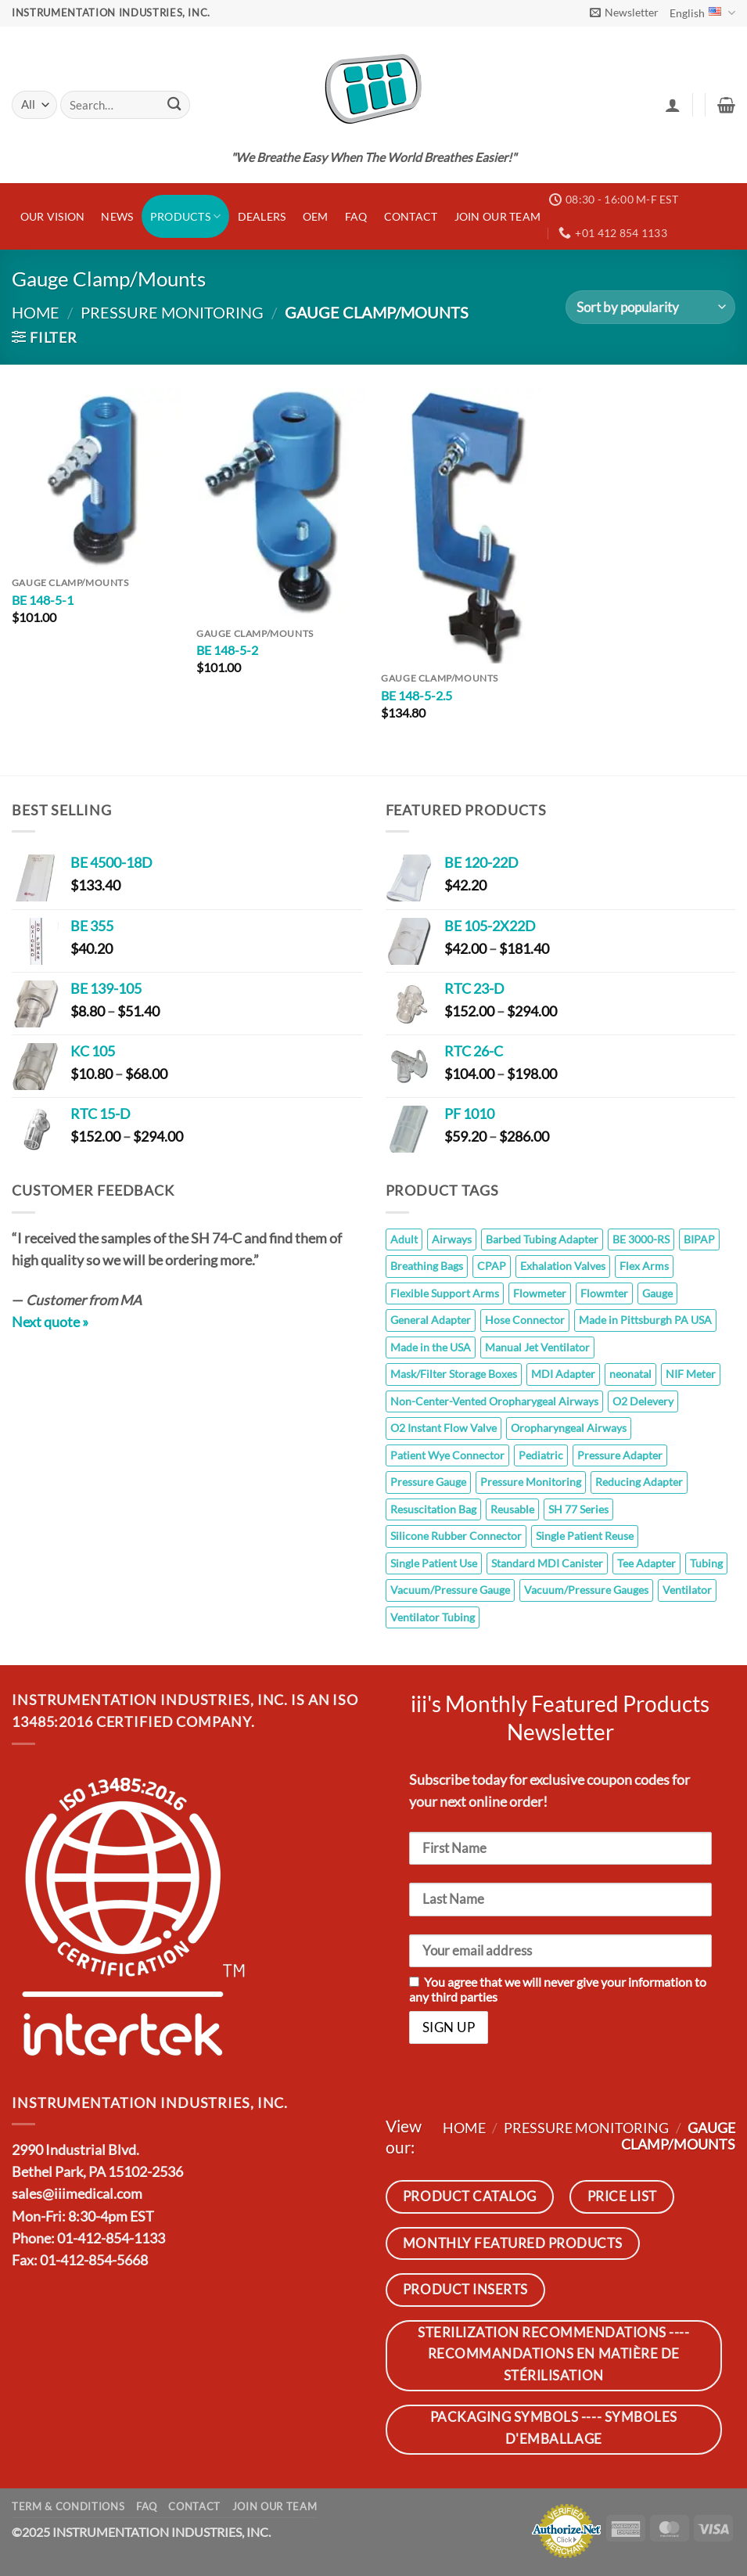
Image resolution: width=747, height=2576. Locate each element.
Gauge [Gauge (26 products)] (657, 1293)
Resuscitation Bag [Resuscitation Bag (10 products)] (433, 1509)
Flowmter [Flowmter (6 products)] (604, 1293)
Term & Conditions (68, 2506)
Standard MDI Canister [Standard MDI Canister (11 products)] (547, 1563)
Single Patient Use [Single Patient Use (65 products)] (433, 1563)
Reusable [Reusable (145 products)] (512, 1509)
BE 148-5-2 (227, 649)
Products (185, 216)
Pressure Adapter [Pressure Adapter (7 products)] (620, 1455)
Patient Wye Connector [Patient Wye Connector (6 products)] (447, 1455)
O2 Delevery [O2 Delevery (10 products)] (642, 1401)
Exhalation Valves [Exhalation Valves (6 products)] (562, 1265)
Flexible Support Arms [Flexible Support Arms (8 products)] (444, 1293)
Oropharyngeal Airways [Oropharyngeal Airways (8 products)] (569, 1427)
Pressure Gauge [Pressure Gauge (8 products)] (428, 1481)
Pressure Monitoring (172, 312)
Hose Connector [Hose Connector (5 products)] (525, 1319)
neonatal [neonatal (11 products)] (630, 1373)
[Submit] (174, 105)
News (117, 216)
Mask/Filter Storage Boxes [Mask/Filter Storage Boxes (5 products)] (453, 1373)
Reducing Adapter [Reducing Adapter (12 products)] (639, 1481)
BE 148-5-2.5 (416, 695)
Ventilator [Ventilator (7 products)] (687, 1589)
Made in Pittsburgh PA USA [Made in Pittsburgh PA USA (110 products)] (645, 1319)
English (702, 12)
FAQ (356, 216)
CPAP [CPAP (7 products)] (491, 1265)
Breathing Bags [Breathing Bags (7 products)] (426, 1265)
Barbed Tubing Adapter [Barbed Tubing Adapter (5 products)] (542, 1239)
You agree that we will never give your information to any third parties (557, 1989)
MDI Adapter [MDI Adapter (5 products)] (563, 1373)
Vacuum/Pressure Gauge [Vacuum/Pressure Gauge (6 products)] (450, 1589)
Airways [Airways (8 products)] (452, 1239)
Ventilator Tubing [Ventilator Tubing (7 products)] (432, 1617)
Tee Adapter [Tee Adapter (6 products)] (646, 1563)
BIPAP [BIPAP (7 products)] (699, 1239)
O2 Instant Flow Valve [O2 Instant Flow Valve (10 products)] (443, 1427)
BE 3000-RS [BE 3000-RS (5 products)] (641, 1239)
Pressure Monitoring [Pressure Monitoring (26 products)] (530, 1481)
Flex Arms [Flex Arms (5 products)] (644, 1265)
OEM (316, 216)
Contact (411, 216)
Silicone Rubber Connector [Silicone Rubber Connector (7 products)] (456, 1535)
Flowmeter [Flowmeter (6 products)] (539, 1293)
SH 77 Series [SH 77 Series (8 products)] (578, 1509)
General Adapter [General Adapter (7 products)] (430, 1319)
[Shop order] (650, 307)
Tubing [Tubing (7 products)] (706, 1563)
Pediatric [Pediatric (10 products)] (541, 1455)
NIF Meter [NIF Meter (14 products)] (691, 1373)
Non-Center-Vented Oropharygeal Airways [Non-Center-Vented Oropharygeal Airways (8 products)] (494, 1401)
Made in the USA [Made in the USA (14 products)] (430, 1347)
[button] (624, 12)
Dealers (262, 216)
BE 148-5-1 (43, 599)
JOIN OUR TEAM (497, 216)
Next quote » (50, 1322)
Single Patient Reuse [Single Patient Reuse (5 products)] (585, 1535)
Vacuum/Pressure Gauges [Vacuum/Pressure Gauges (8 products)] (586, 1589)
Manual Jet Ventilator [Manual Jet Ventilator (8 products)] (537, 1347)
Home (35, 312)
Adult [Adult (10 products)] (404, 1239)
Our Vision (52, 216)
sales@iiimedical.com (77, 2194)
